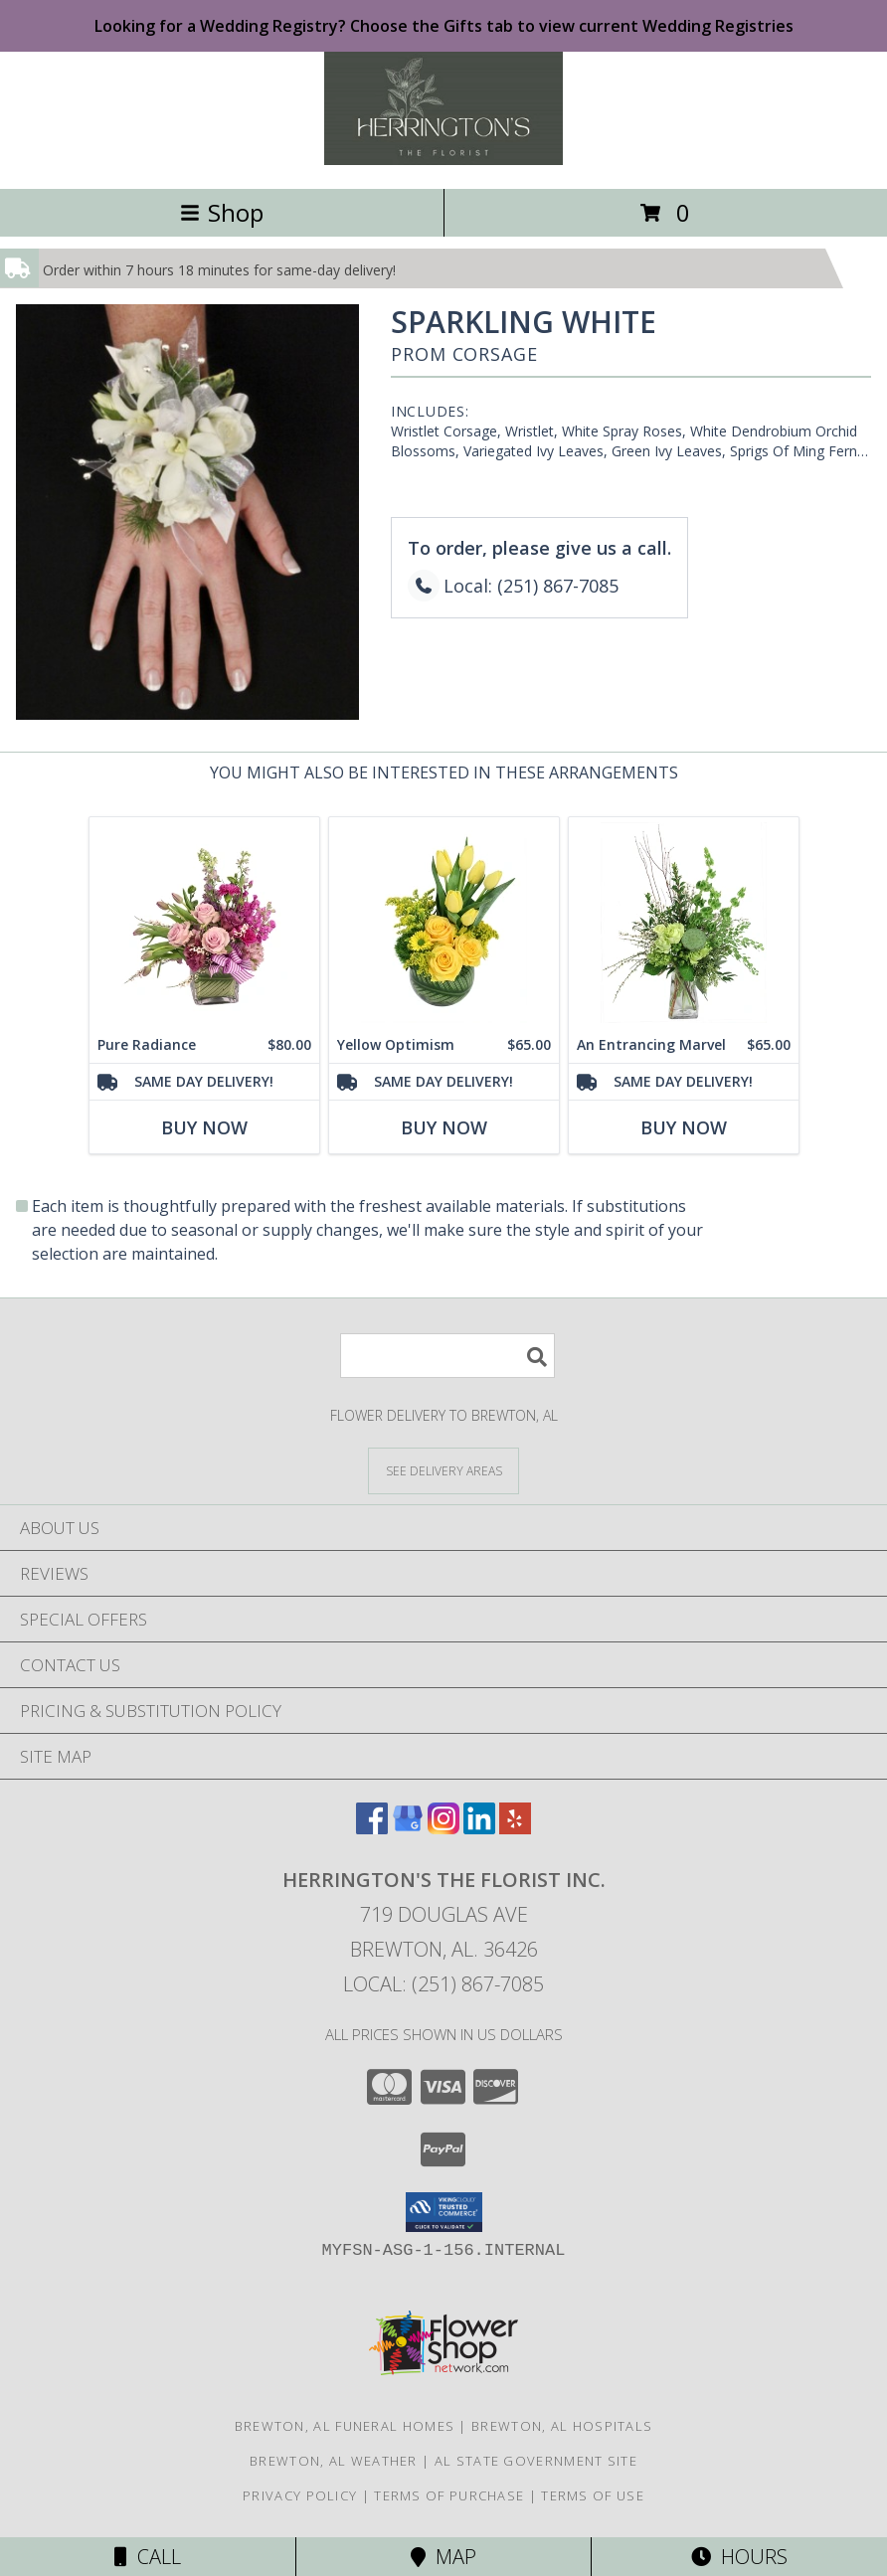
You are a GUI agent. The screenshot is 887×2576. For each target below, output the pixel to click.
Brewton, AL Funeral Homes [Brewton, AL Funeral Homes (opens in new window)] (345, 2426)
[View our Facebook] (372, 1827)
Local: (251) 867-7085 (443, 1984)
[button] (444, 2212)
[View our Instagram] (443, 1827)
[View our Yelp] (515, 1827)
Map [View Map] (443, 2556)
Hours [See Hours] (739, 2556)
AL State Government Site (536, 2461)
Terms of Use (592, 2495)
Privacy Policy (300, 2495)
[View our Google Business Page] (408, 1827)
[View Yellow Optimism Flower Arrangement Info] (444, 922)
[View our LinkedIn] (479, 1827)
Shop (222, 212)
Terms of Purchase (449, 2495)
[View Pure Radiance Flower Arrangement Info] (204, 922)
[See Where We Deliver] (443, 1469)
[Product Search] (447, 1355)
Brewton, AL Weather (334, 2461)
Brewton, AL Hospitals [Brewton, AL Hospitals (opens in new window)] (561, 2426)
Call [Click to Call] (147, 2556)
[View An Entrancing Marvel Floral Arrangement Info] (683, 922)
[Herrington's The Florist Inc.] (443, 159)
